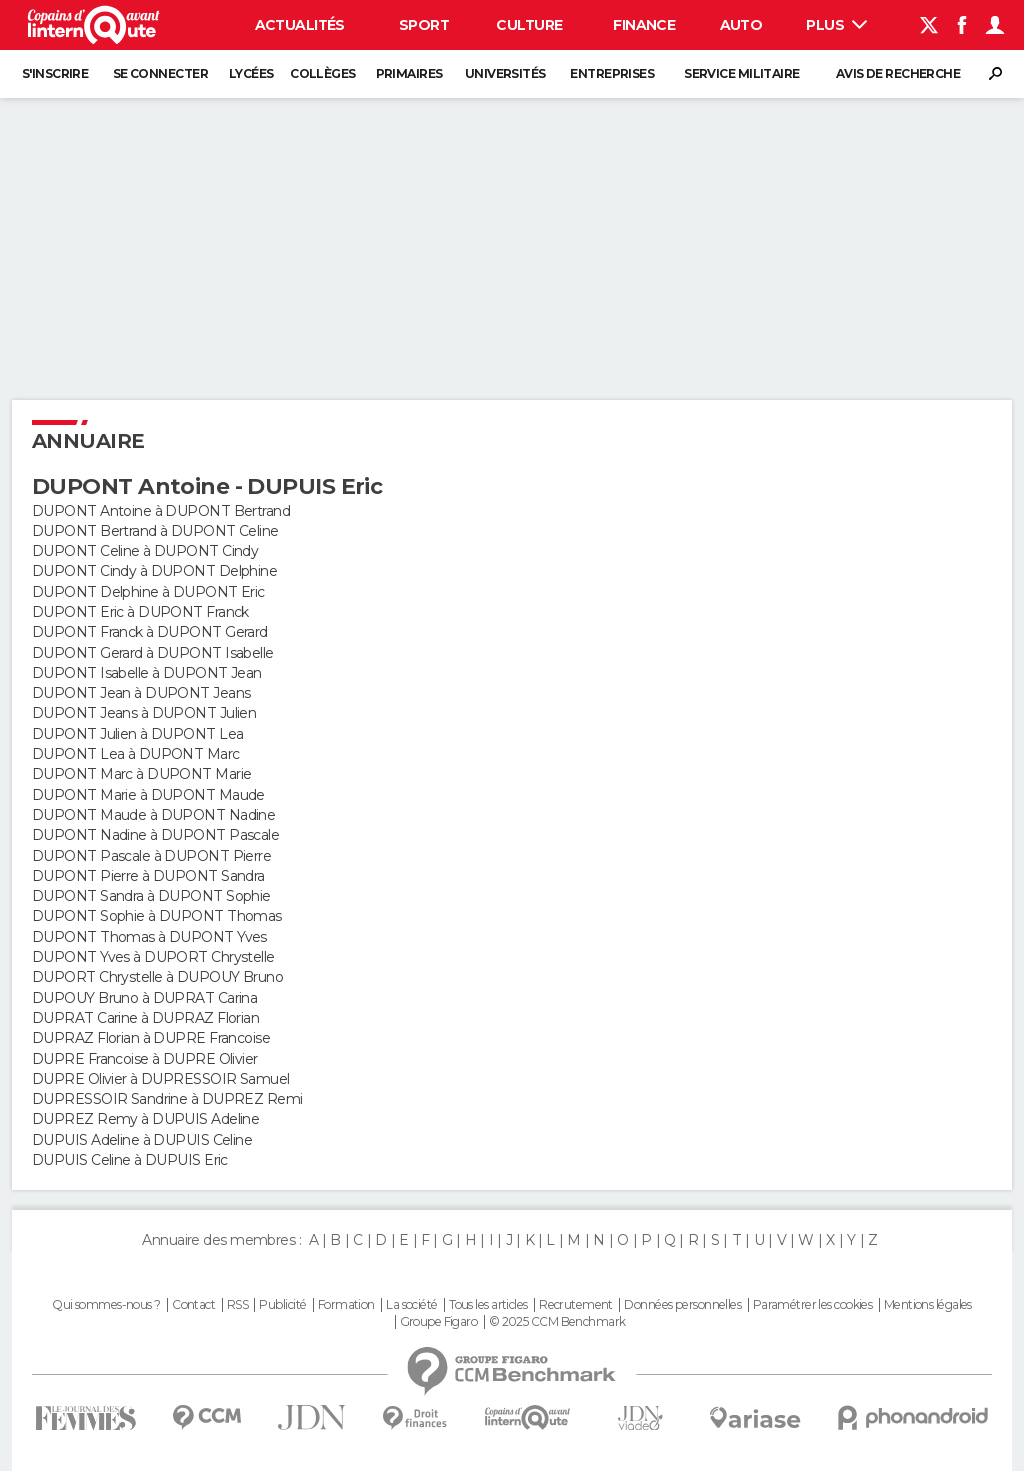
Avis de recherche (898, 73)
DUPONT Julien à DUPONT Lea (137, 734)
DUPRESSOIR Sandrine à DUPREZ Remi (167, 1099)
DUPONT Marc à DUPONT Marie (141, 774)
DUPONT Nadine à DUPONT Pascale (155, 835)
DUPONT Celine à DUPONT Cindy (145, 551)
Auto (741, 25)
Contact (193, 1305)
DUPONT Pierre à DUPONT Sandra (148, 876)
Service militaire (741, 73)
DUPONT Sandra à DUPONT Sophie (151, 896)
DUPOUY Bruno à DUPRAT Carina (144, 998)
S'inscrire (55, 73)
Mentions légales (928, 1305)
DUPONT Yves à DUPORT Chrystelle (153, 957)
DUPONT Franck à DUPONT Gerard (150, 632)
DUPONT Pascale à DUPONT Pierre (151, 856)
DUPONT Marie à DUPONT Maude (148, 795)
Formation (346, 1305)
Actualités (300, 25)
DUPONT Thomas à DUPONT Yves (149, 937)
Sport (424, 25)
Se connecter (160, 73)
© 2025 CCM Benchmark (557, 1322)
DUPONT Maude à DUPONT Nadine (153, 815)
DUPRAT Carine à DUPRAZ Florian (145, 1018)
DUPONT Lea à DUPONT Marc (136, 754)
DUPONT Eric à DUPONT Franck (140, 612)
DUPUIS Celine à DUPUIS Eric (130, 1160)
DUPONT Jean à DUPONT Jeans (141, 693)
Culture (529, 25)
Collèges (323, 73)
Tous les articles (488, 1305)
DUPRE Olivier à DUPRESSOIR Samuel (161, 1079)
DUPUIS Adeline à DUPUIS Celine (142, 1140)
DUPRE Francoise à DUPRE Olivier (145, 1059)
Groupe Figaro (439, 1322)
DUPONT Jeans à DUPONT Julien (144, 713)
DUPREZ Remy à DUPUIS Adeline (145, 1119)
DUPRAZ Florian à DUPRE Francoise (151, 1038)
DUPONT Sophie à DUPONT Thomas (157, 916)
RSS (237, 1305)
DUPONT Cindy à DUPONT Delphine (154, 571)
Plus (836, 25)
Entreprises (612, 73)
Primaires (409, 73)
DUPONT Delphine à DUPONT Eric (148, 592)
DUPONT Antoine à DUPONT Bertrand (161, 511)
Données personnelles (682, 1305)
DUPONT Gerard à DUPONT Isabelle (153, 653)
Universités (505, 73)
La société (411, 1305)
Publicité (282, 1305)
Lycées (251, 73)
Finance (644, 25)
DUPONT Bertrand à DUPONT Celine (155, 531)
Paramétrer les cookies (813, 1305)
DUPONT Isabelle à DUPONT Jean (147, 673)
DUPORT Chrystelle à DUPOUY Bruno (157, 977)
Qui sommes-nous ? (106, 1305)
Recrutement (576, 1305)
